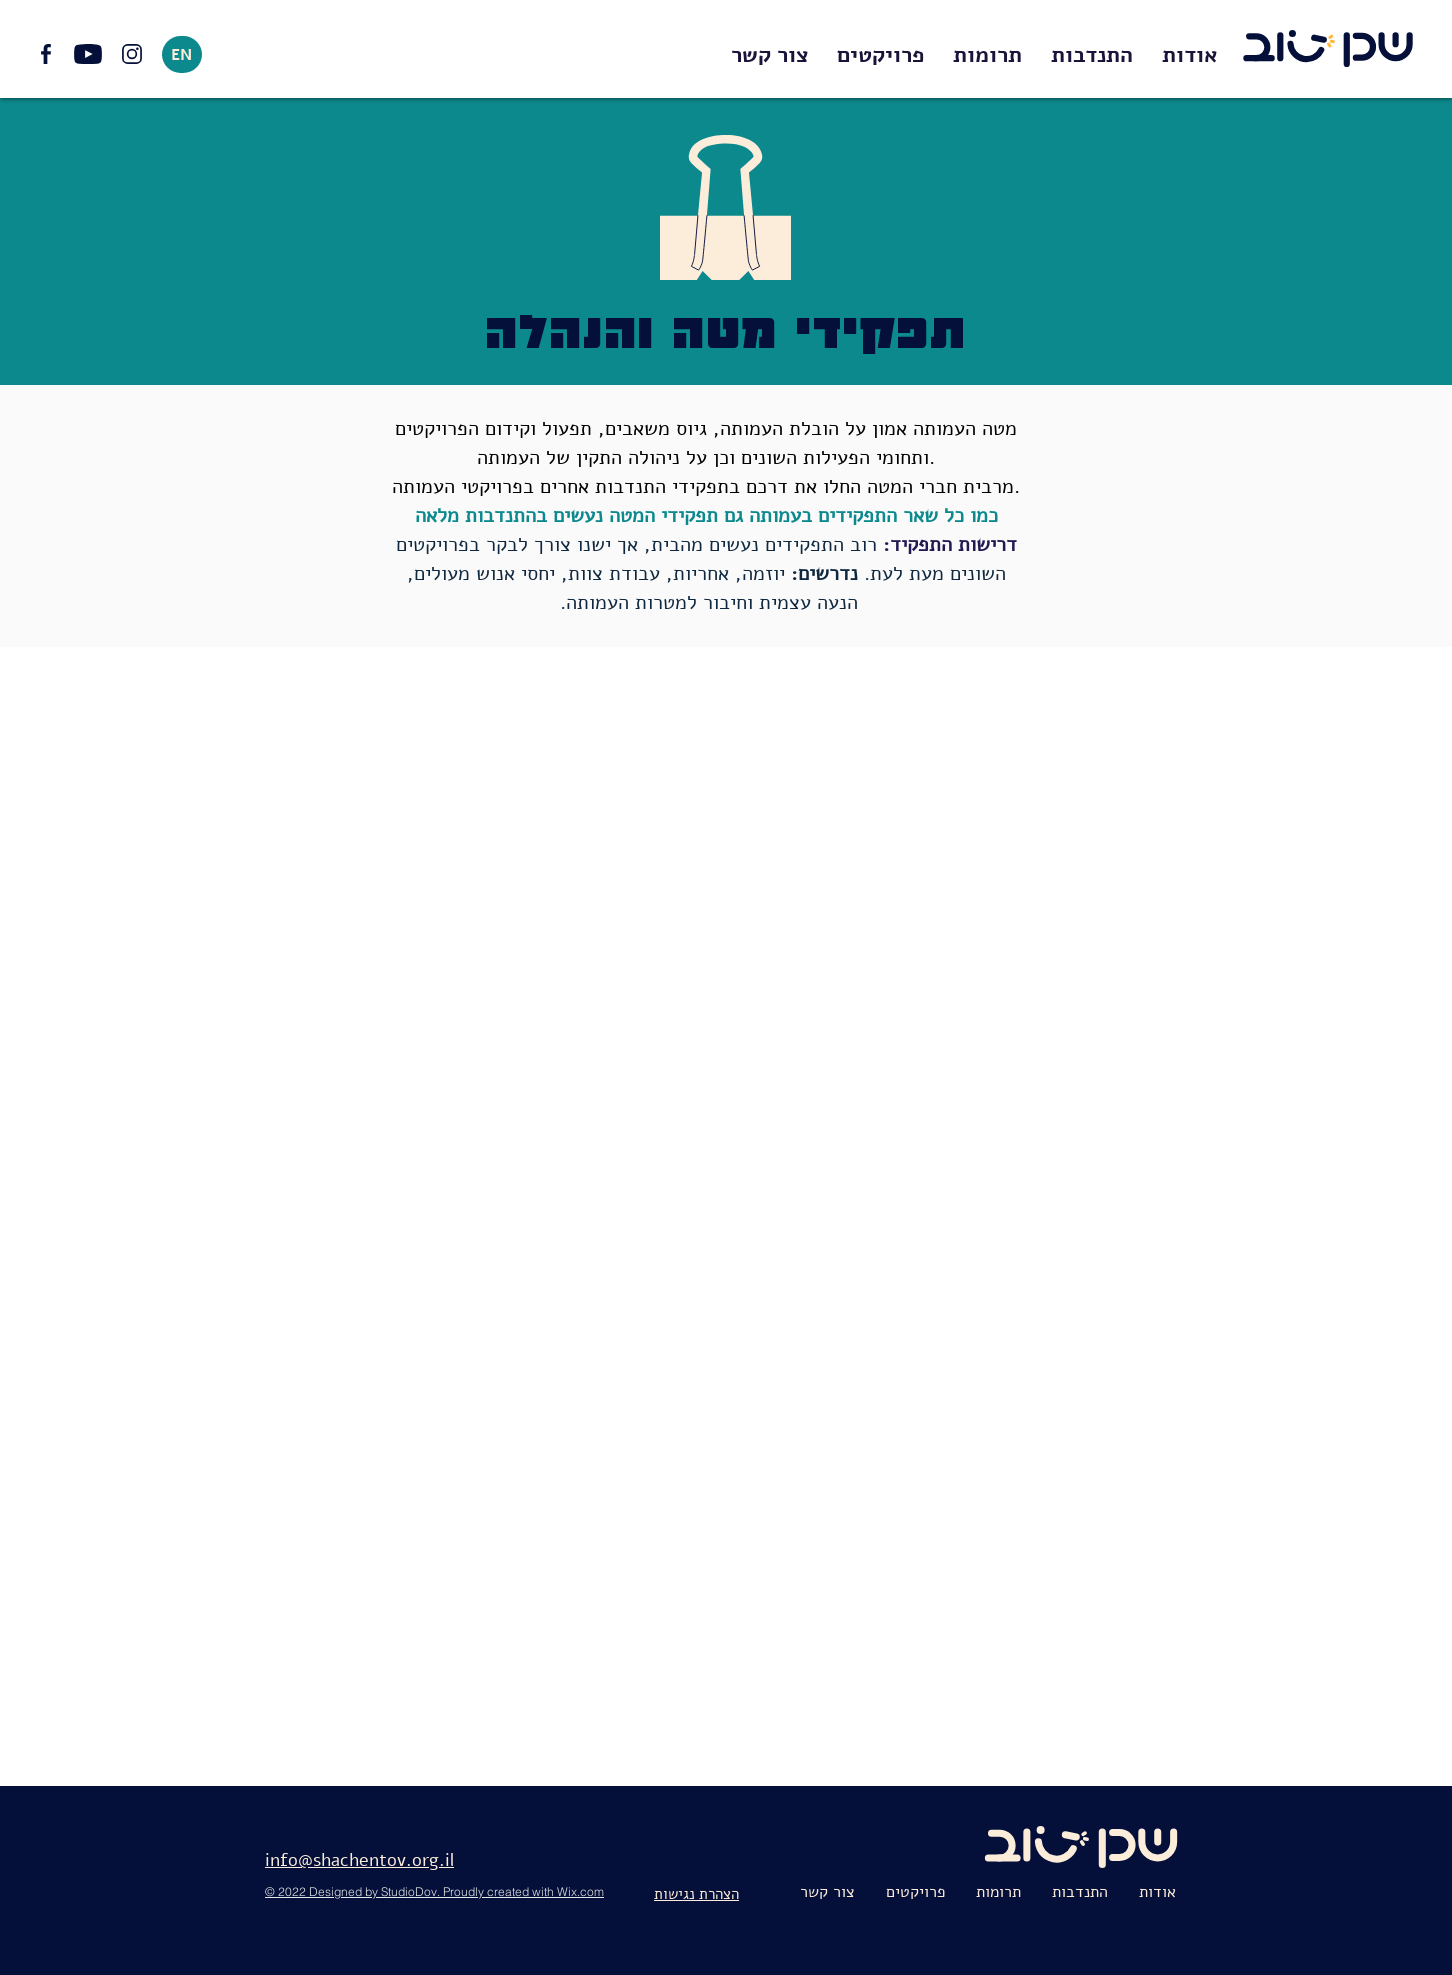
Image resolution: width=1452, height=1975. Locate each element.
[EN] (182, 54)
